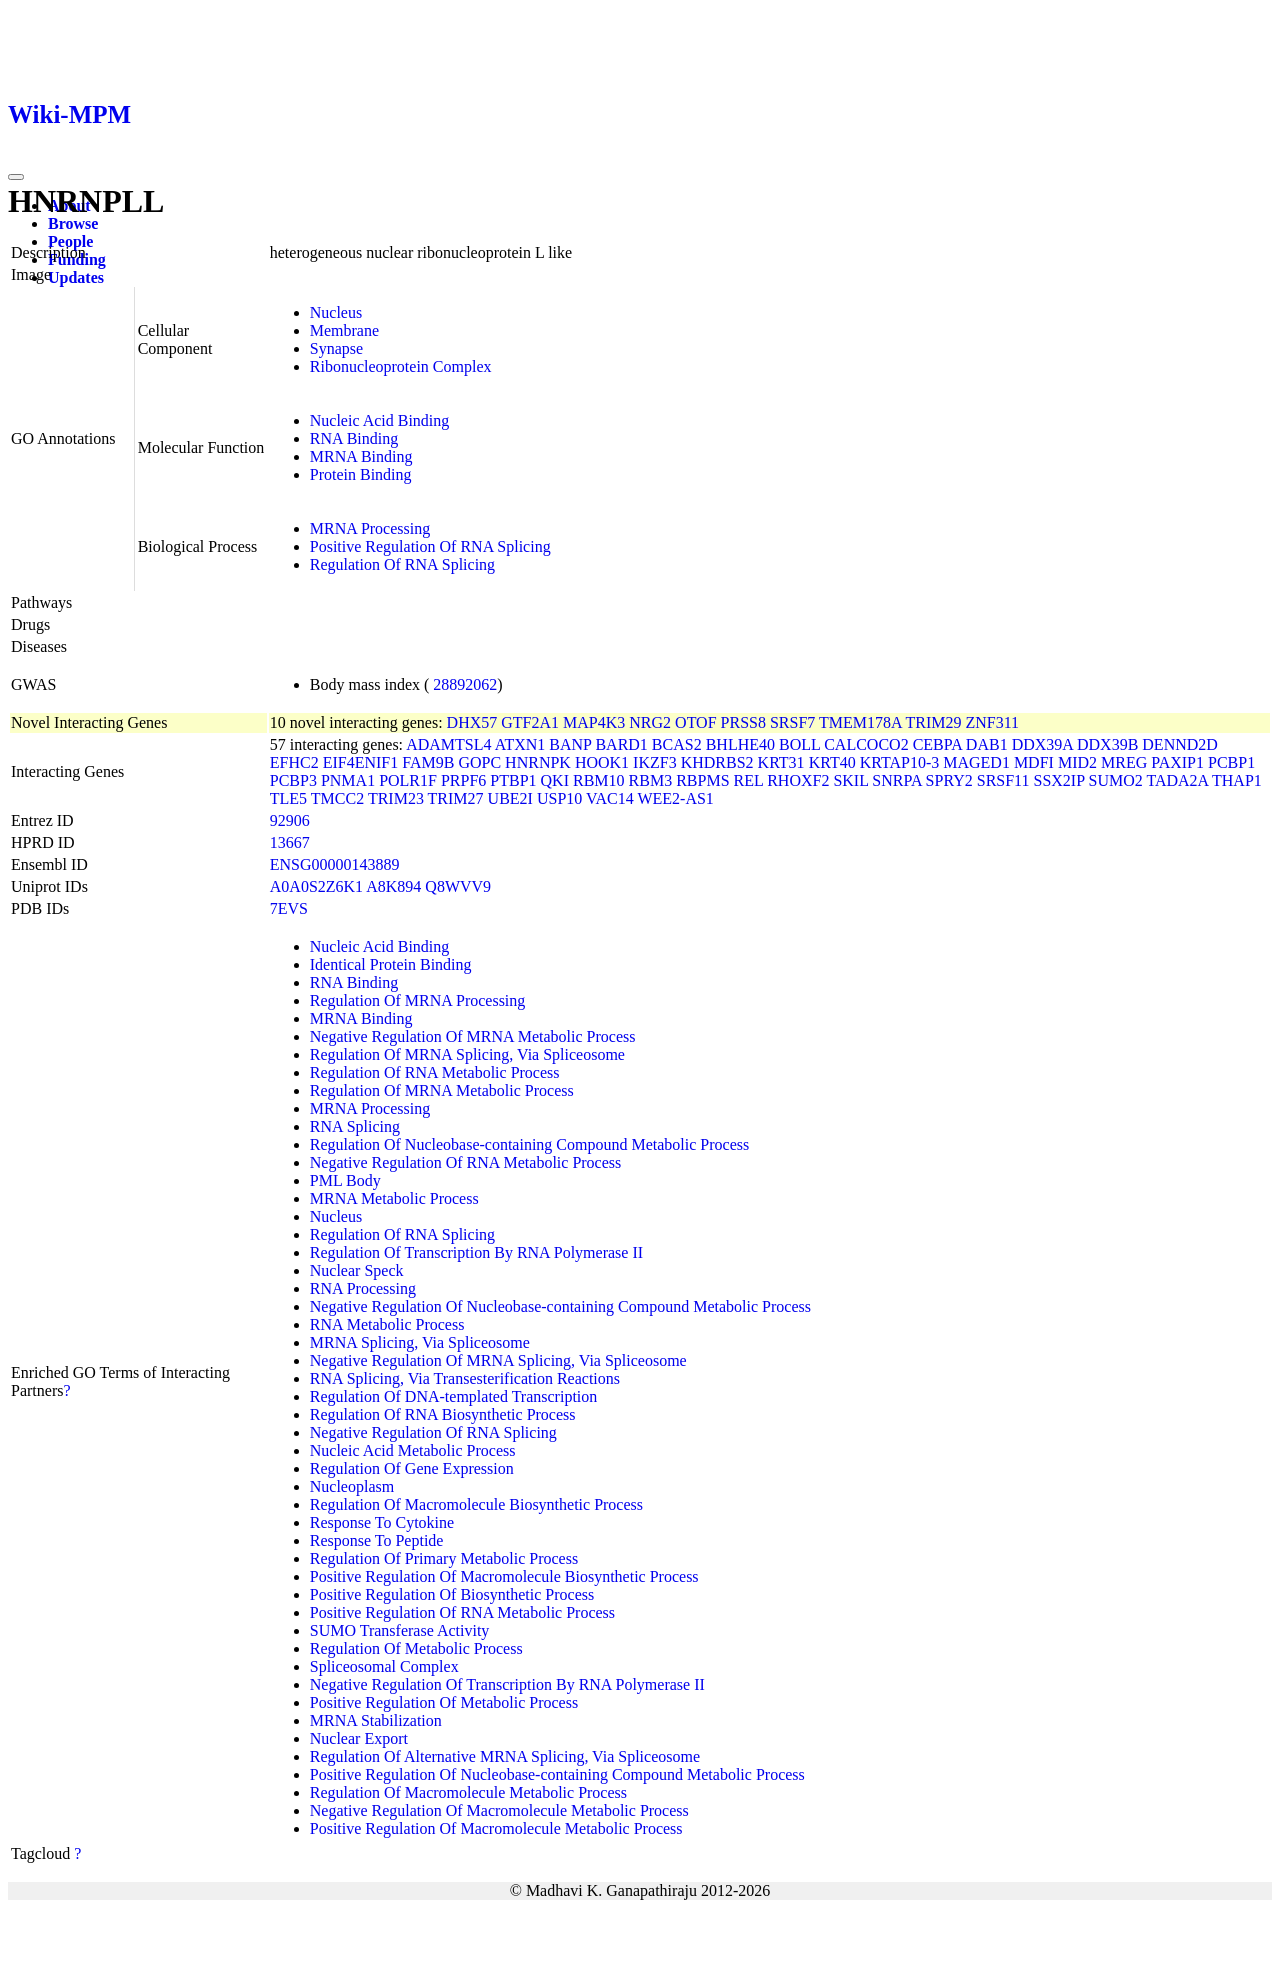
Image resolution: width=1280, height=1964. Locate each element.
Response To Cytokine (382, 1522)
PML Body (345, 1180)
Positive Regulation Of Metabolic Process (444, 1702)
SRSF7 (792, 722)
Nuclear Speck (357, 1270)
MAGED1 (976, 762)
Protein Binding (361, 474)
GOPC (479, 762)
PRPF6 (463, 780)
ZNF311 (992, 722)
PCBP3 (293, 780)
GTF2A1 (530, 722)
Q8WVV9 (458, 886)
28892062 (465, 684)
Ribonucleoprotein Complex (401, 366)
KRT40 (832, 762)
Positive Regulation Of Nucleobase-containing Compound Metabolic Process (557, 1774)
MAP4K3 (594, 722)
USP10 (559, 798)
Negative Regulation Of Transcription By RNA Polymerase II (507, 1684)
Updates (76, 277)
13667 (290, 842)
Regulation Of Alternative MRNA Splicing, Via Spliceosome (505, 1756)
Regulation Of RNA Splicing (402, 564)
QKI (555, 780)
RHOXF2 (798, 780)
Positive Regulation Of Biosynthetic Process (452, 1594)
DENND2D (1180, 744)
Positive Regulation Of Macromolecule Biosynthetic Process (504, 1576)
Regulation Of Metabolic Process (416, 1648)
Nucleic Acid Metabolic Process (413, 1450)
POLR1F (408, 780)
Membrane (344, 330)
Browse (73, 223)
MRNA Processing (370, 528)
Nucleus (336, 312)
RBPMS (702, 780)
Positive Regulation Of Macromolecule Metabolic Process (496, 1828)
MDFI (1034, 762)
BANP (570, 744)
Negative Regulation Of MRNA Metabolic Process (473, 1036)
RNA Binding (354, 438)
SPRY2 (949, 780)
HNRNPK (538, 762)
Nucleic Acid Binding (380, 420)
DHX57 (472, 722)
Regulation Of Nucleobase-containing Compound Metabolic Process (529, 1144)
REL (749, 780)
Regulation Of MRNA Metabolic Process (442, 1090)
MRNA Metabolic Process (394, 1198)
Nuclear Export (359, 1738)
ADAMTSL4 (448, 744)
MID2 (1077, 762)
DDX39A (1042, 744)
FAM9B (428, 762)
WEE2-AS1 (675, 798)
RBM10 (599, 780)
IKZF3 (655, 762)
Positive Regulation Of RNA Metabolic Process (462, 1612)
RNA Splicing (355, 1126)
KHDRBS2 (717, 762)
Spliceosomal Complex (384, 1666)
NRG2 (650, 722)
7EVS (289, 908)
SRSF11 (1003, 780)
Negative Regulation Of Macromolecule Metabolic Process (499, 1810)
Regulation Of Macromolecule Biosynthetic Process (476, 1504)
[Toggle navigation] (16, 177)
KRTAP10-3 (900, 762)
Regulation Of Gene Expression (412, 1468)
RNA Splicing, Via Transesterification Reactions (465, 1378)
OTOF (696, 722)
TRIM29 (933, 722)
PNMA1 (348, 780)
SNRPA (896, 780)
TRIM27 (456, 798)
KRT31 (781, 762)
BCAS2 (677, 744)
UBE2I (510, 798)
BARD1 (621, 744)
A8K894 (393, 886)
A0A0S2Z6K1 (316, 886)
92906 (290, 820)
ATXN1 (520, 744)
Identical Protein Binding (391, 964)
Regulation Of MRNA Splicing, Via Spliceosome (467, 1054)
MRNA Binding (361, 456)
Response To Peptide (377, 1540)
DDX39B (1107, 744)
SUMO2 (1116, 780)
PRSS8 (743, 722)
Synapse (336, 348)
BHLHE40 (740, 744)
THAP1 (1237, 780)
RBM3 (651, 780)
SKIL (850, 780)
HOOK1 (602, 762)
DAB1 (987, 744)
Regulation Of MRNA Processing (418, 1000)
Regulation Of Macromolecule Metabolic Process (468, 1792)
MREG (1124, 762)
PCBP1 (1231, 762)
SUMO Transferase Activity (400, 1630)
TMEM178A (860, 722)
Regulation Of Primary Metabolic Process (444, 1558)
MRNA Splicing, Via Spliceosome (420, 1342)
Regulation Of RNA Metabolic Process (435, 1072)
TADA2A (1177, 780)
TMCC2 (337, 798)
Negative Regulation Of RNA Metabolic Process (466, 1162)
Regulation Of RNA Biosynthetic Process (443, 1414)
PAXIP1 (1177, 762)
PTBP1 (513, 780)
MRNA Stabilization (376, 1720)
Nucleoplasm (352, 1486)
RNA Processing (363, 1288)
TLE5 (288, 798)
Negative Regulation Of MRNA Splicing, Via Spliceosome (498, 1360)
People (70, 241)
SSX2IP (1059, 780)
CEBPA (937, 744)
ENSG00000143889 (335, 864)
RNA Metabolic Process (387, 1324)
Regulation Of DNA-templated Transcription (454, 1396)
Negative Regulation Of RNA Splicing (433, 1432)
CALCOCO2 (866, 744)
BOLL (799, 744)
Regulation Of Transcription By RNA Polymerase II (476, 1252)
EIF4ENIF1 (361, 762)
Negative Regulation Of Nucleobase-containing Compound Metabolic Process (560, 1306)
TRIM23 (396, 798)
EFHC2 (294, 762)
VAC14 (610, 798)
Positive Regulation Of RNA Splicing (430, 546)
